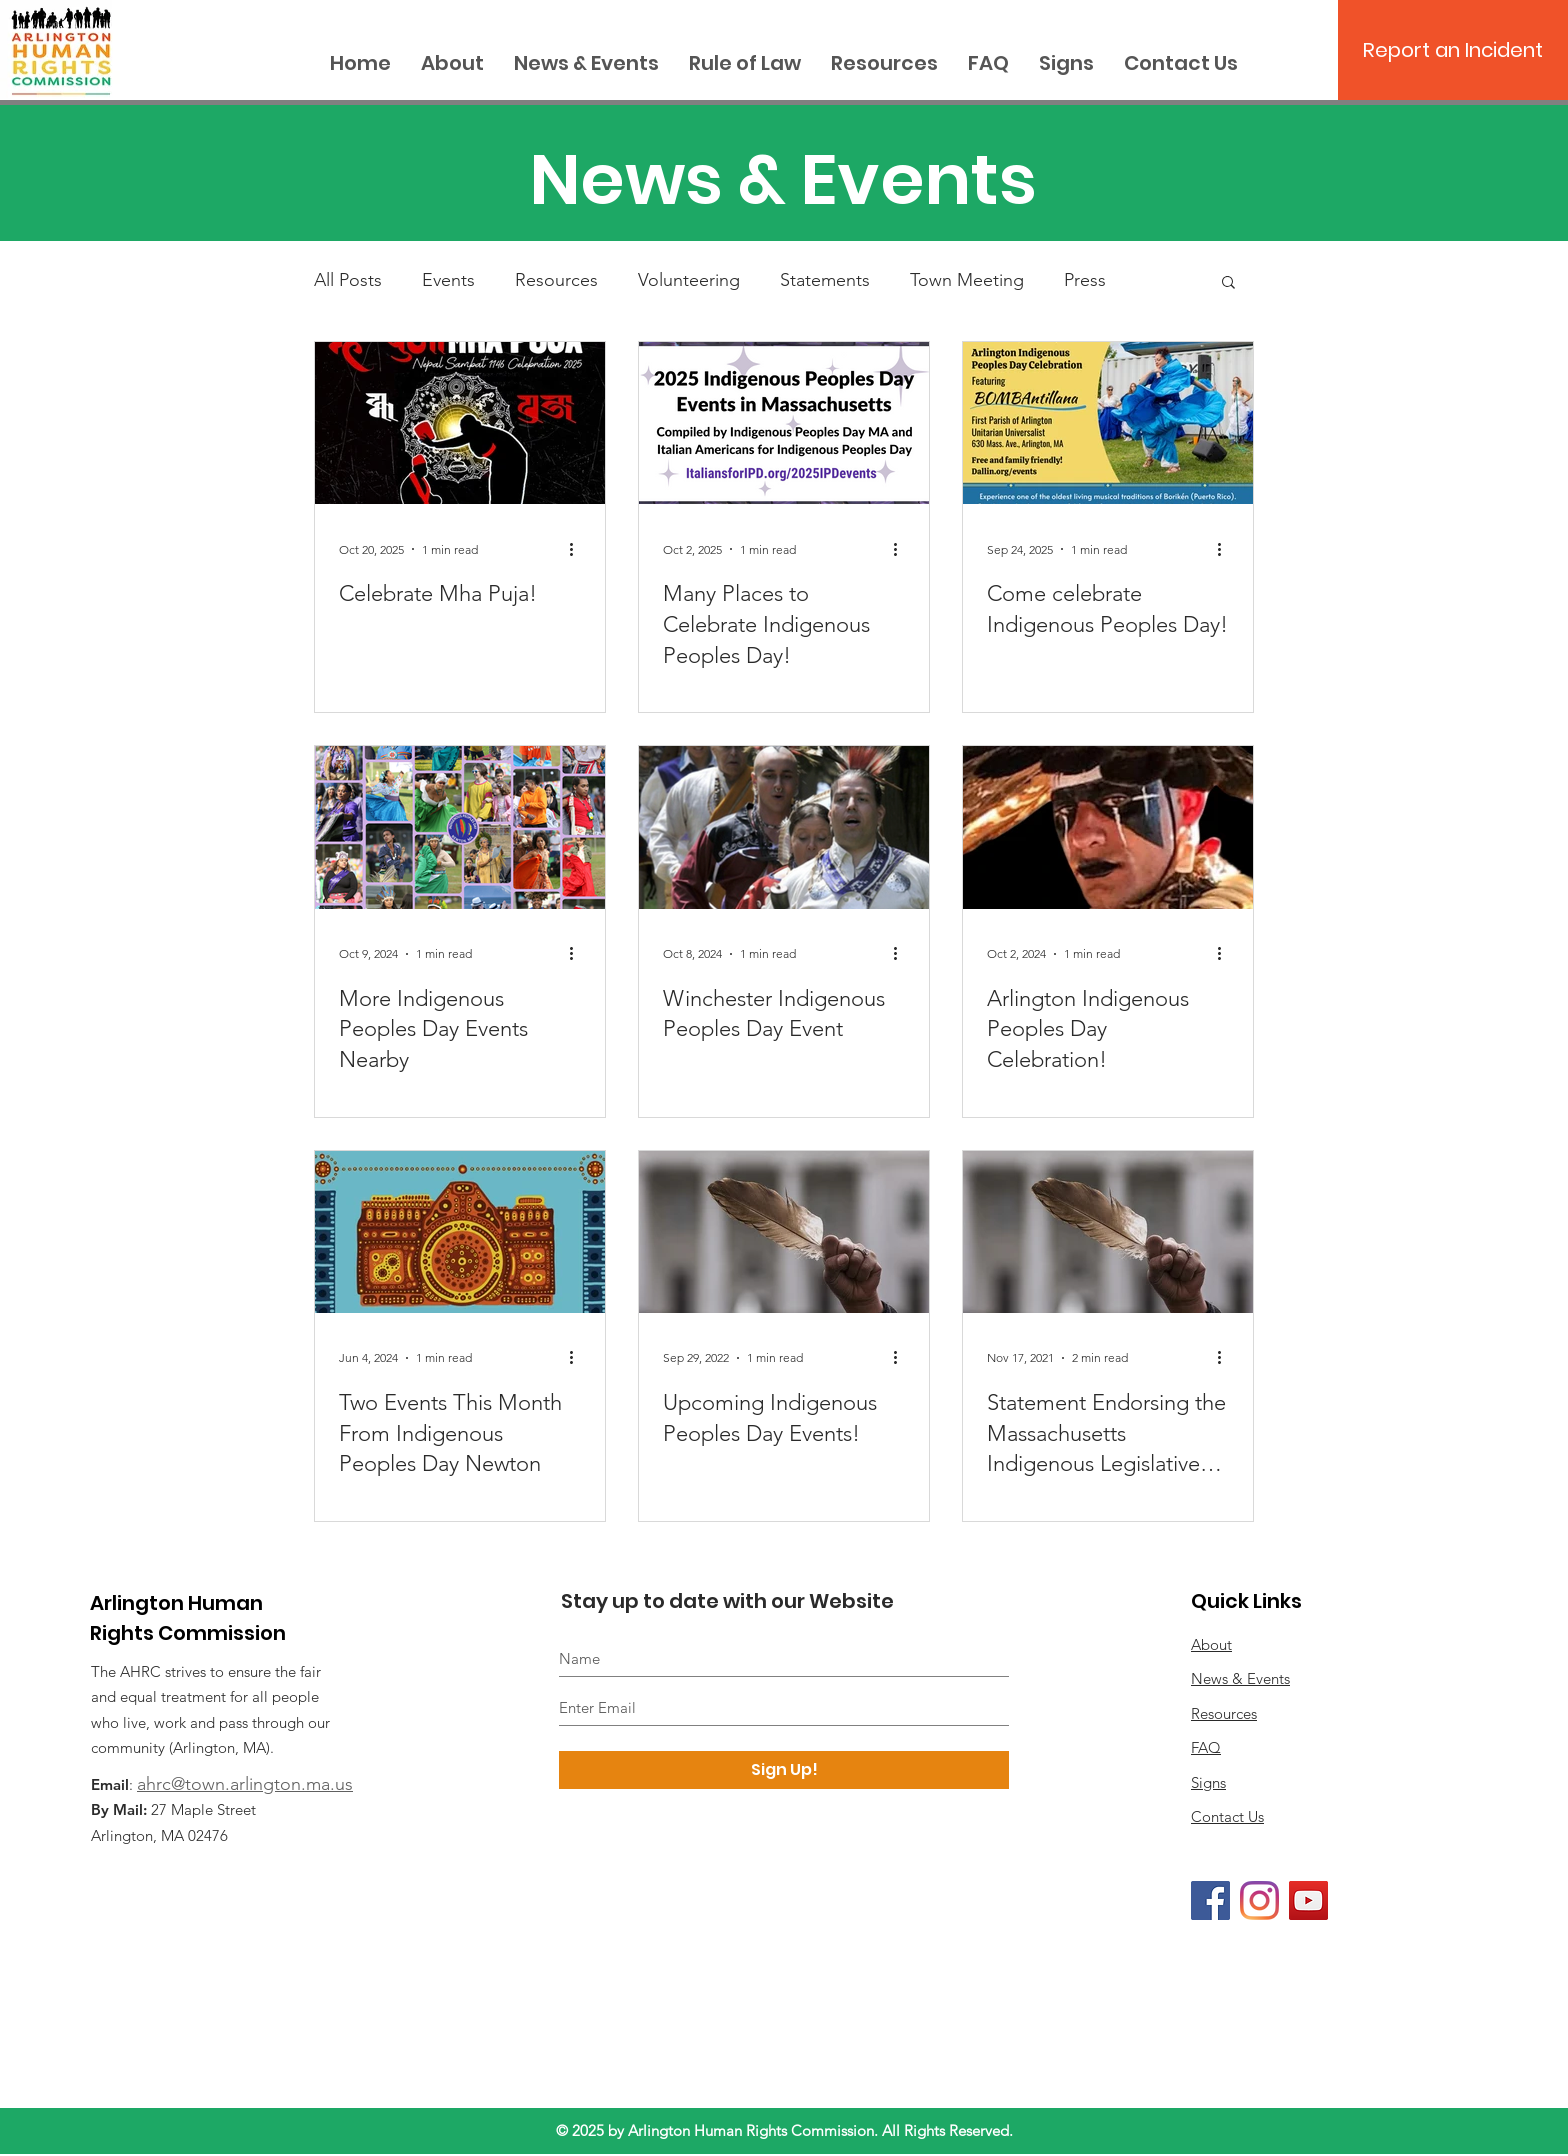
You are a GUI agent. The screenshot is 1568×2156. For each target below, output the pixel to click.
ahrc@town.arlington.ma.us (245, 1784)
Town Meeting (967, 280)
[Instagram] (1259, 1900)
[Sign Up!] (784, 1770)
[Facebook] (1210, 1900)
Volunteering (689, 280)
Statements (825, 280)
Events (448, 280)
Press (1085, 280)
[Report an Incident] (1453, 50)
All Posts (348, 280)
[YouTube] (1308, 1900)
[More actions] (578, 549)
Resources (556, 280)
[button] (1228, 283)
